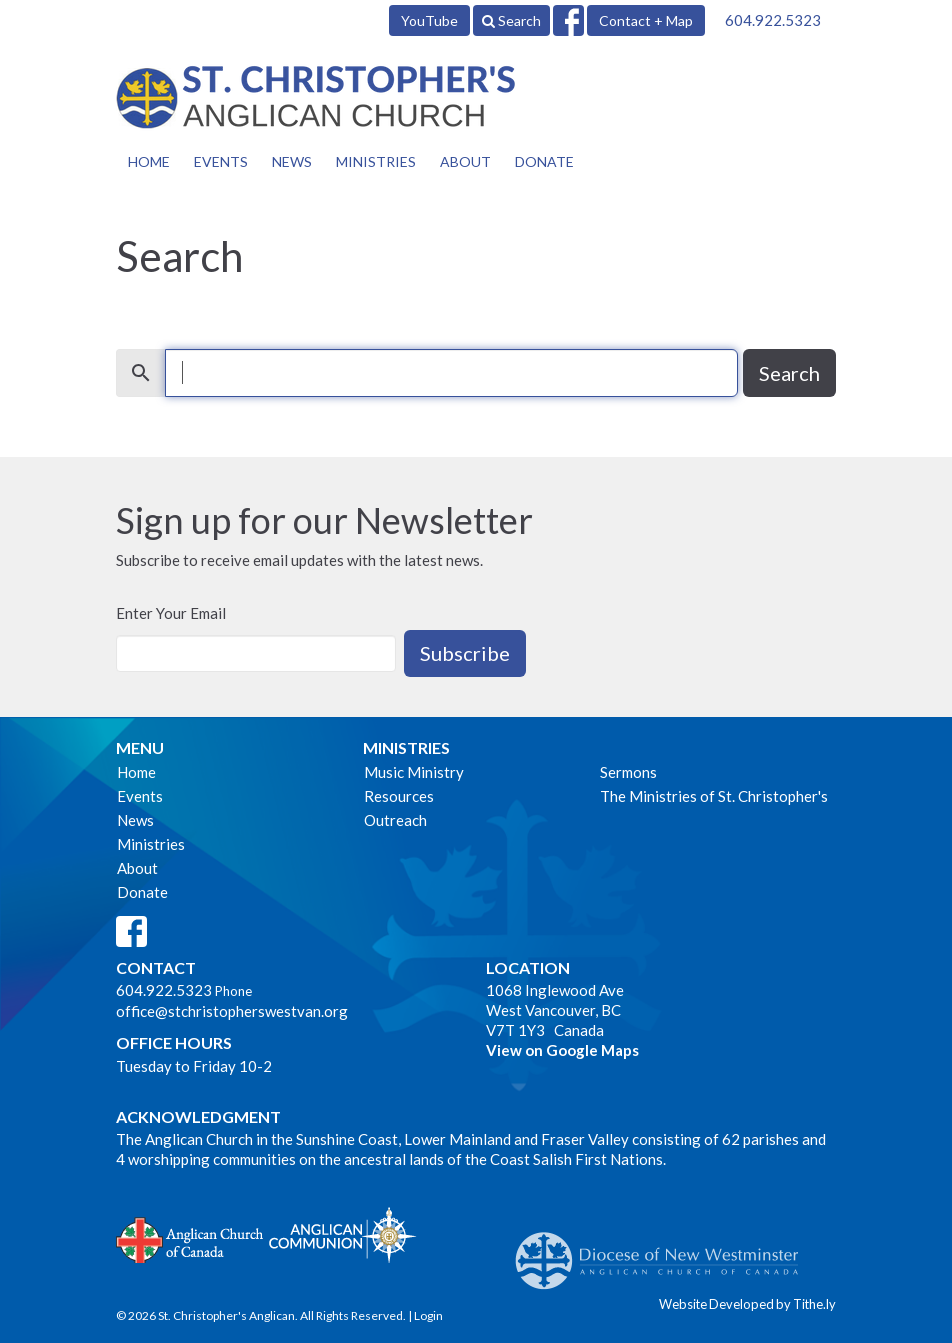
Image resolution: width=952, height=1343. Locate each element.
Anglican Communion (342, 1234)
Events (221, 161)
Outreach (395, 820)
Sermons (628, 772)
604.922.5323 (773, 20)
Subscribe (465, 653)
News (292, 161)
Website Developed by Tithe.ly (747, 1304)
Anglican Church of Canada (190, 1238)
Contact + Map (646, 20)
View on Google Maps (562, 1050)
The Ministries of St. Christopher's (714, 796)
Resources (399, 796)
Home (149, 161)
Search (511, 20)
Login (428, 1315)
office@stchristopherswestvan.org (232, 1011)
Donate (544, 161)
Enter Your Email (171, 613)
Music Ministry (414, 772)
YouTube (429, 20)
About (465, 161)
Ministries (376, 161)
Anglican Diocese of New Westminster (664, 1251)
